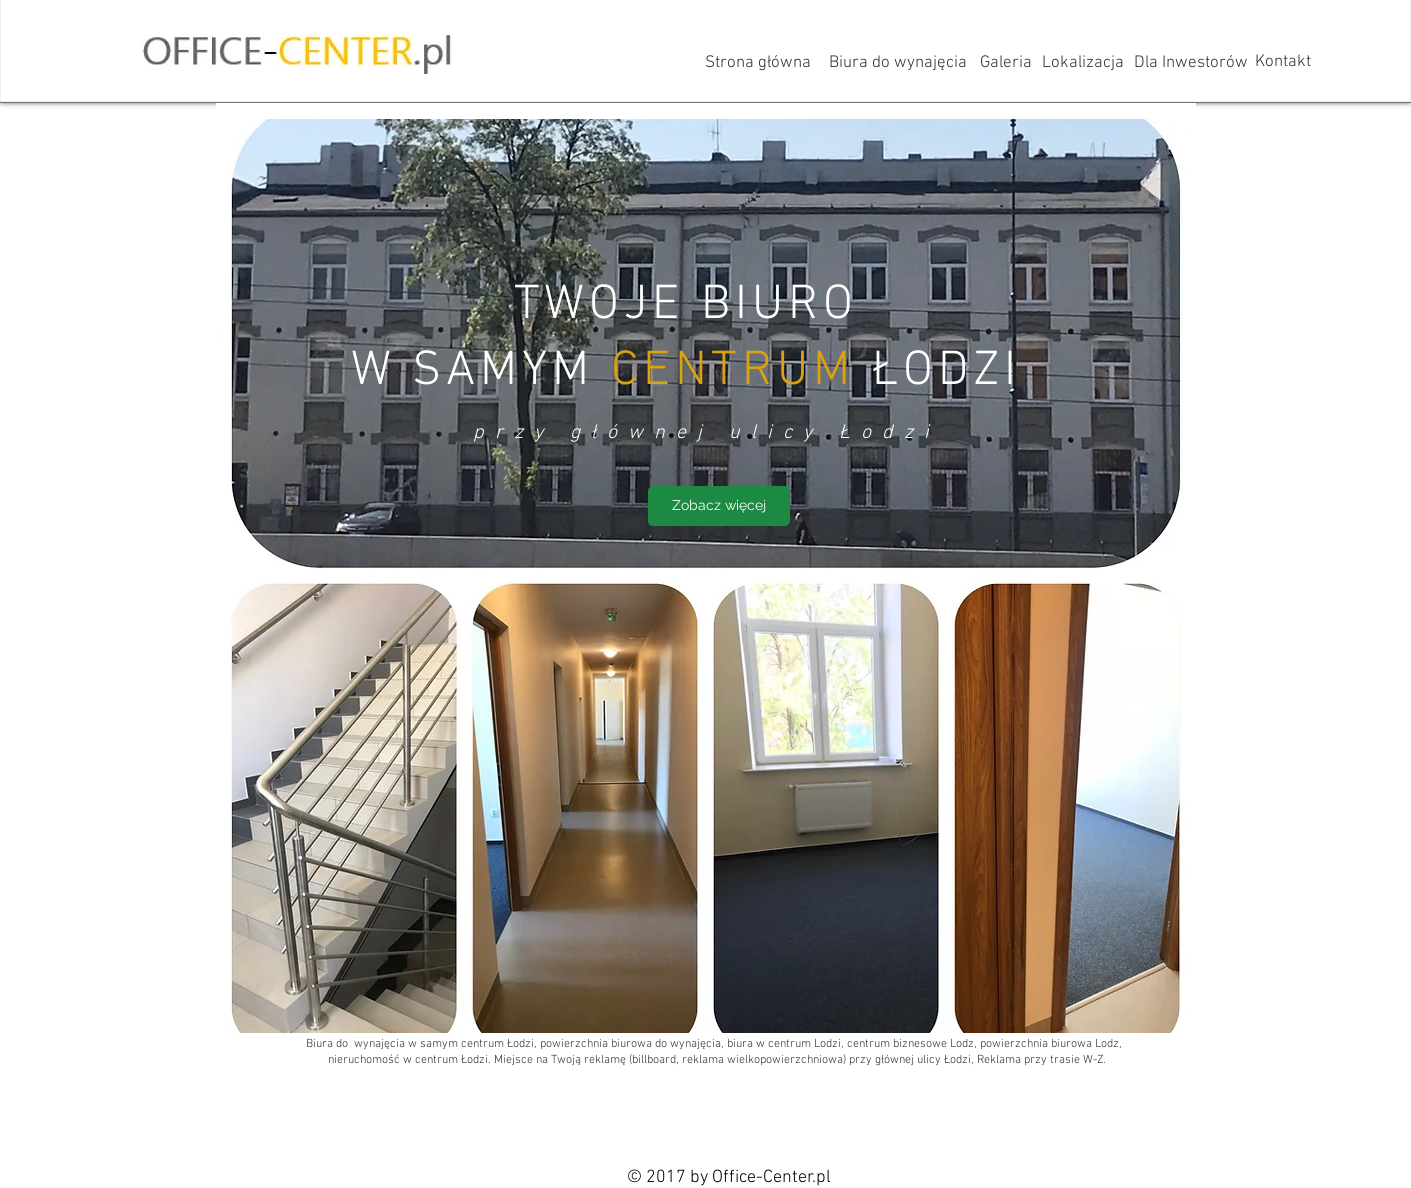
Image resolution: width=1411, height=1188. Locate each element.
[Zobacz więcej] (719, 506)
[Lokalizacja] (1083, 64)
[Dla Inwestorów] (1191, 64)
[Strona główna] (758, 64)
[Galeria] (1006, 64)
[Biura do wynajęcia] (898, 64)
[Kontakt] (1283, 63)
